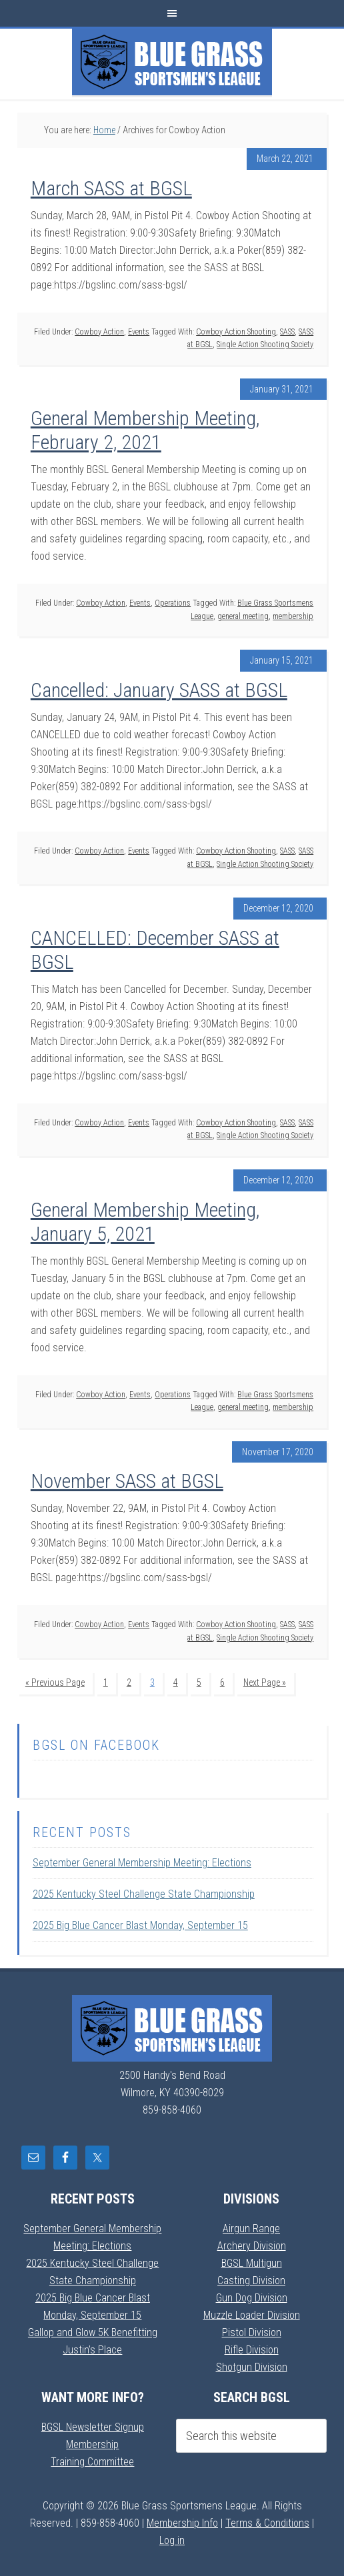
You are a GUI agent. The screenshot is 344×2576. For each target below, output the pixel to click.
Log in (172, 2540)
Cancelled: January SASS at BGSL (159, 690)
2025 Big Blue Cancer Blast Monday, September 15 (140, 1925)
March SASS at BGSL (111, 188)
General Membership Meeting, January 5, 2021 (145, 1221)
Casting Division (251, 2280)
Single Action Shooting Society (265, 344)
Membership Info (182, 2523)
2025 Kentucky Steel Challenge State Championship (144, 1894)
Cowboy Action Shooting (236, 331)
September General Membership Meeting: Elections (142, 1862)
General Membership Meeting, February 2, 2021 (145, 430)
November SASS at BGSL (127, 1481)
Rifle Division (252, 2349)
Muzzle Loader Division (251, 2315)
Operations (173, 603)
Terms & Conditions (267, 2523)
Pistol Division (251, 2332)
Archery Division (251, 2246)
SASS (287, 331)
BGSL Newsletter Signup (92, 2427)
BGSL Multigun (251, 2263)
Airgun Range (251, 2228)
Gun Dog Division (251, 2297)
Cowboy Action (99, 331)
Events (138, 331)
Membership (92, 2444)
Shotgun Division (251, 2367)
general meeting (243, 616)
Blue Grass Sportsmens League (172, 62)
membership (293, 616)
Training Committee (92, 2461)
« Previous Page (55, 1682)
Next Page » (264, 1682)
